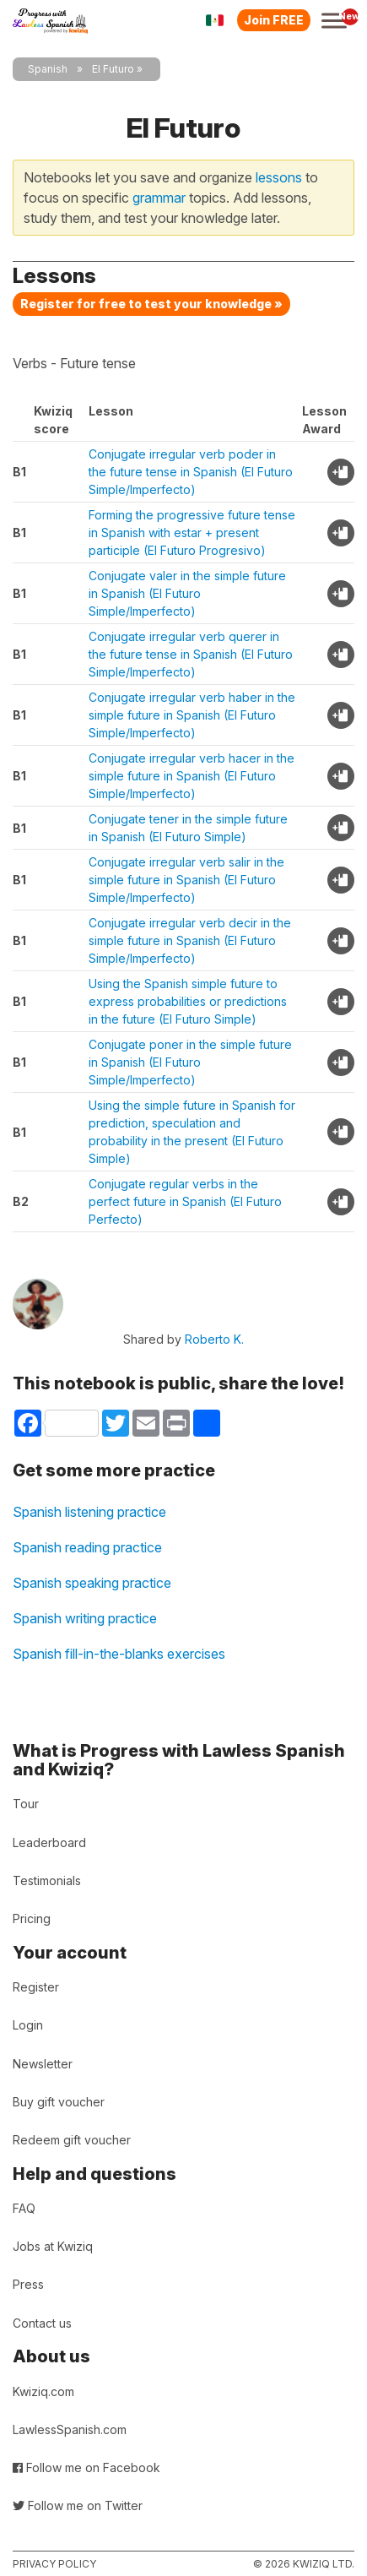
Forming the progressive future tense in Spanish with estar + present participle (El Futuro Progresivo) (192, 532)
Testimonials (47, 1880)
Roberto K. (214, 1339)
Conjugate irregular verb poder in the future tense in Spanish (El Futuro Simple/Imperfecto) (191, 472)
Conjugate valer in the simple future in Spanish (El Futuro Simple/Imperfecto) (187, 593)
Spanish (47, 68)
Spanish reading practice (87, 1547)
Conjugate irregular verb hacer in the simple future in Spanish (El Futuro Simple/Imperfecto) (191, 776)
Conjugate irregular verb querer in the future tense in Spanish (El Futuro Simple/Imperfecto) (191, 654)
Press (28, 2284)
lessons (279, 177)
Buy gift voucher (59, 2102)
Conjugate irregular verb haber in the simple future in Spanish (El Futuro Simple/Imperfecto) (192, 715)
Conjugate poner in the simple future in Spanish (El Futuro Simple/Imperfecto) (190, 1062)
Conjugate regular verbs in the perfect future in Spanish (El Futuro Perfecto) (185, 1201)
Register (36, 1987)
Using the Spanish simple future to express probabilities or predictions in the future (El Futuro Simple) (188, 1001)
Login (28, 2025)
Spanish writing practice (85, 1618)
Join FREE (274, 20)
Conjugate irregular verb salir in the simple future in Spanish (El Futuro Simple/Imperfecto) (186, 880)
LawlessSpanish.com (70, 2429)
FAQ (24, 2208)
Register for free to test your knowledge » (151, 303)
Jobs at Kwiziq (53, 2246)
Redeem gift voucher (72, 2140)
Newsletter (43, 2064)
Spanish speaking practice (92, 1582)
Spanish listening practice (89, 1511)
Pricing (32, 1918)
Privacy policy (54, 2563)
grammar (159, 197)
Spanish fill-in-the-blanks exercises (119, 1653)
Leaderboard (49, 1842)
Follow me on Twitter (78, 2505)
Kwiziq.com (43, 2391)
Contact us (42, 2323)
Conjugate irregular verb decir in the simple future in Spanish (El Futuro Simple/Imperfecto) (190, 940)
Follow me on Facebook (86, 2467)
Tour (26, 1803)
